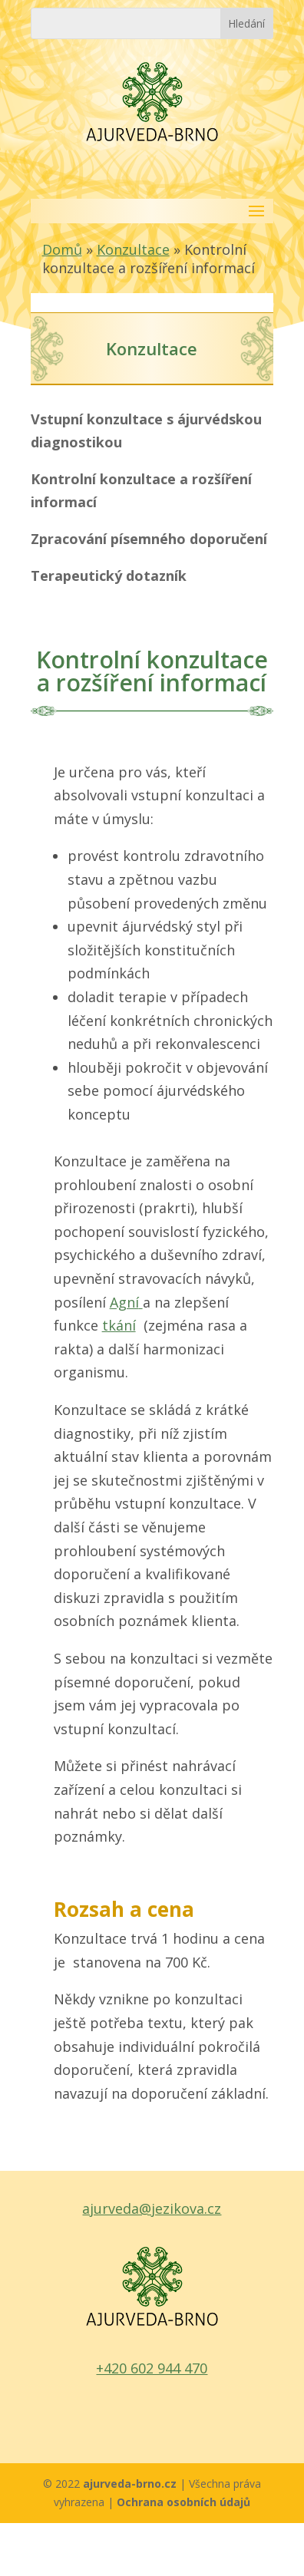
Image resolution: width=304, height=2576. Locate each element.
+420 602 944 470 (151, 2368)
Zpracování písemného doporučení (149, 538)
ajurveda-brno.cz (131, 2483)
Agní (126, 1302)
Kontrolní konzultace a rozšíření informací (141, 491)
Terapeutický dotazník (109, 575)
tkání (119, 1325)
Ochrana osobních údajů (183, 2502)
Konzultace (133, 249)
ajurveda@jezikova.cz (151, 2208)
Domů (62, 249)
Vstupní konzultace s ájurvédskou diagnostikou (146, 431)
